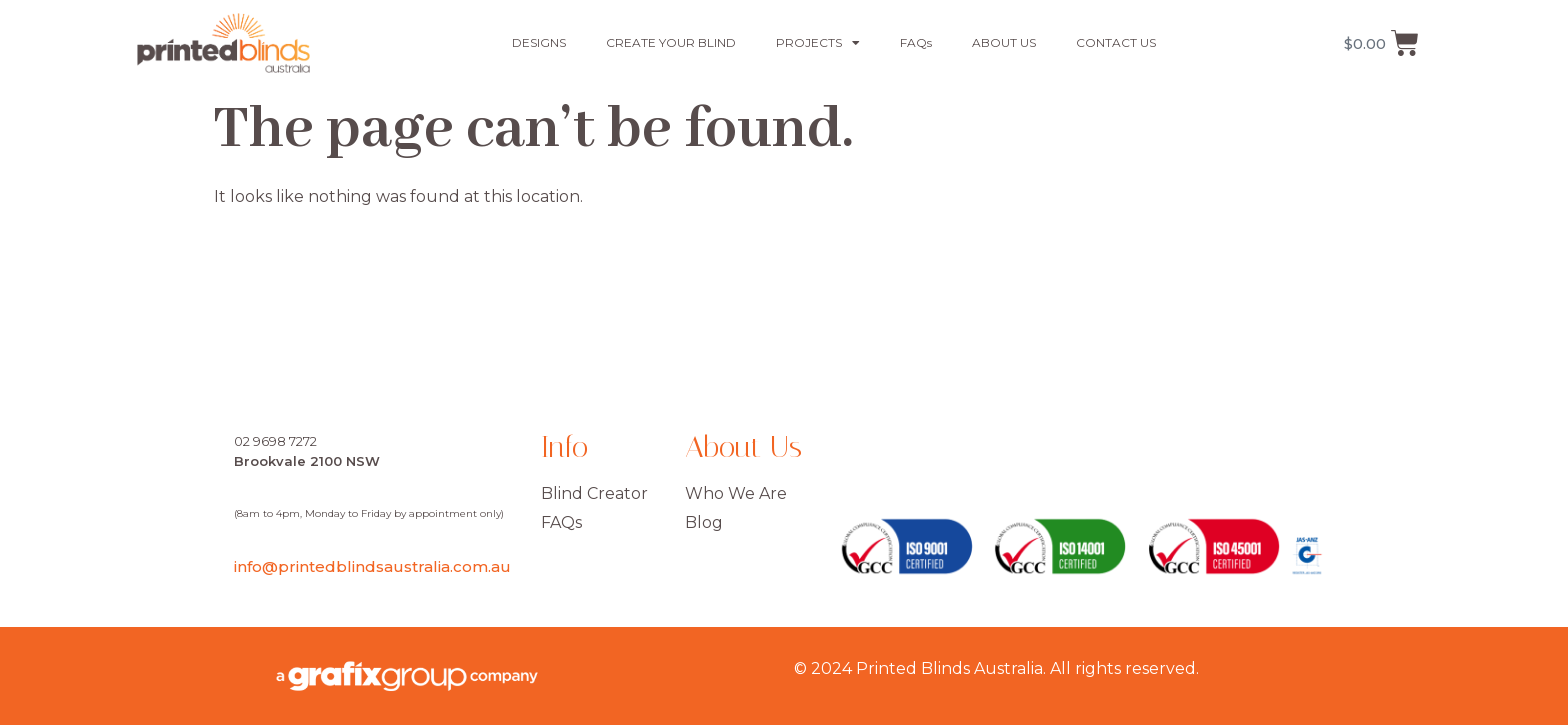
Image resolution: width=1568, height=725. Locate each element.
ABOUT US (1004, 42)
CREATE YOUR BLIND (671, 42)
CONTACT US (1116, 42)
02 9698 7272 (275, 441)
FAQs (916, 42)
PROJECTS (818, 43)
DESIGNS (539, 42)
